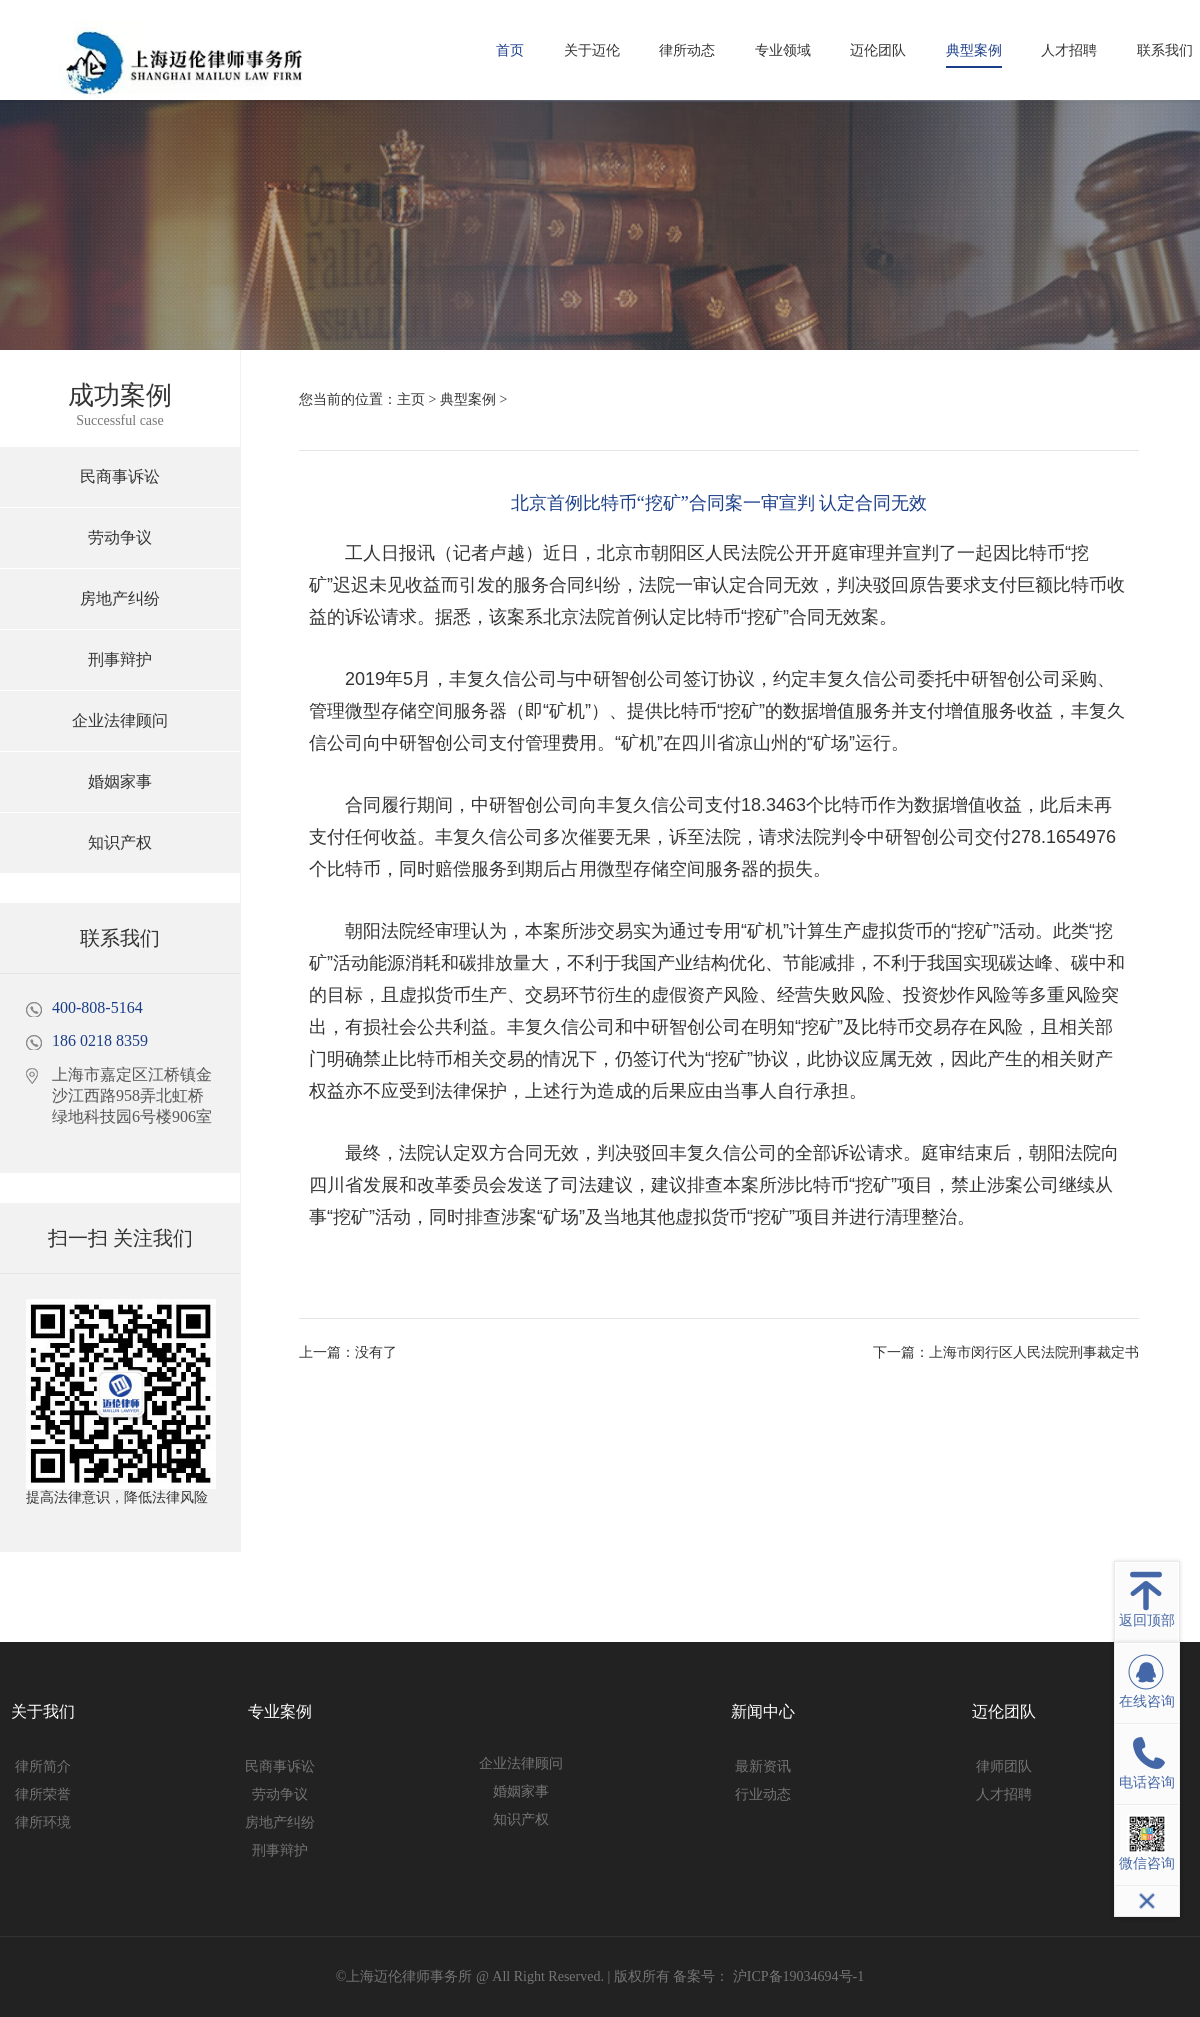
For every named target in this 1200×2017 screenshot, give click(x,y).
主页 (411, 399)
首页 (510, 50)
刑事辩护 (120, 659)
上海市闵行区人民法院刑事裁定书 (1034, 1352)
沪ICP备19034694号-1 (796, 1976)
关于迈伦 (592, 50)
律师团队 (1004, 1766)
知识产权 (120, 842)
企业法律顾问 (120, 720)
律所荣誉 (43, 1794)
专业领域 (783, 50)
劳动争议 (120, 537)
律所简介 (43, 1766)
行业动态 (763, 1794)
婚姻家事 (120, 781)
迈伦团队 (878, 50)
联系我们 (1165, 50)
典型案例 (974, 50)
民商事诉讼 (120, 476)
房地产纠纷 (120, 598)
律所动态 (687, 50)
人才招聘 (1069, 50)
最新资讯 (763, 1766)
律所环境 (43, 1822)
